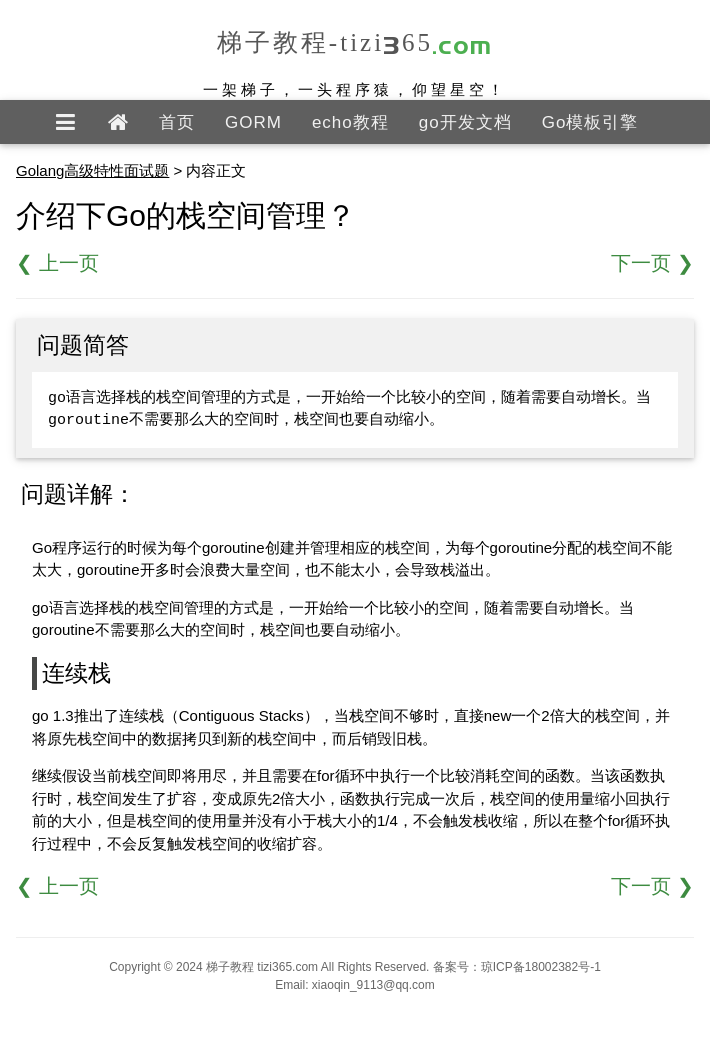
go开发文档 (465, 122)
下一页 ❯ (652, 263)
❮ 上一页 (57, 263)
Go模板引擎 (590, 122)
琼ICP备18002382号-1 (541, 967)
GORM (253, 122)
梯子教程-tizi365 (355, 42)
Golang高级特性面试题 (92, 170)
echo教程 (350, 122)
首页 (177, 122)
